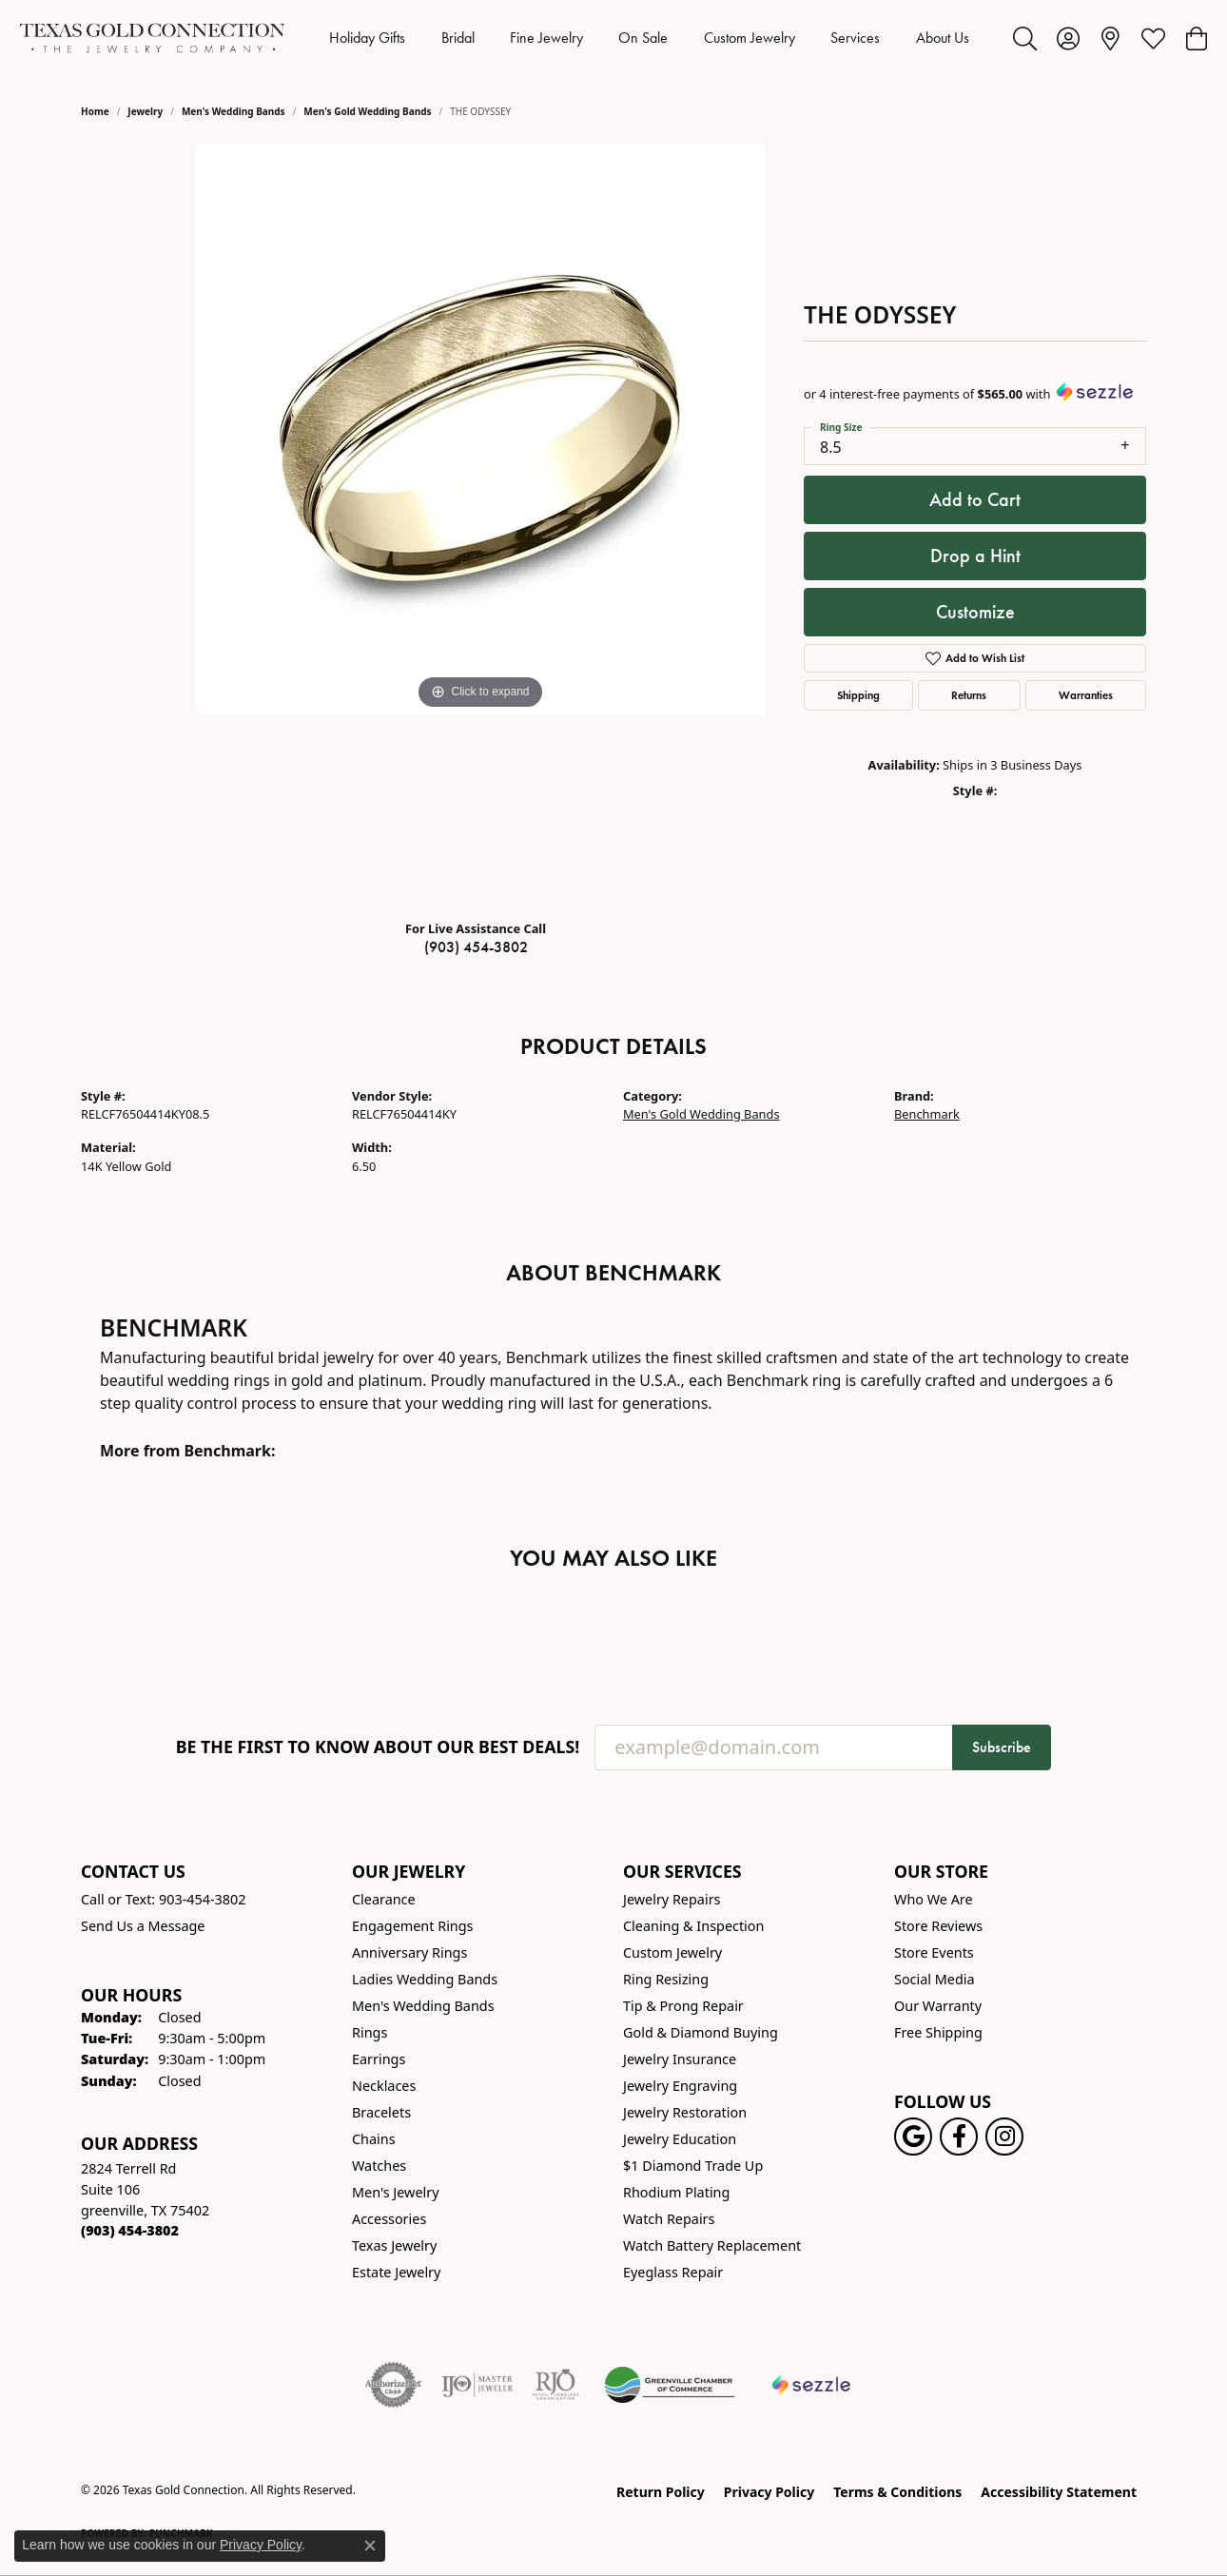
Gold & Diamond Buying (700, 2032)
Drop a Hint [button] (975, 555)
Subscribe (1001, 1747)
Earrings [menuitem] (378, 2059)
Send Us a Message (142, 1926)
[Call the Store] (130, 2230)
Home (95, 111)
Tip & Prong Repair (683, 2006)
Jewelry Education (679, 2139)
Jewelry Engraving (680, 2086)
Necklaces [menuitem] (384, 2086)
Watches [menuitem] (379, 2165)
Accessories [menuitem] (389, 2219)
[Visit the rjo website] (555, 2385)
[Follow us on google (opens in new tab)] (913, 2136)
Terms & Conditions (897, 2492)
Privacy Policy (769, 2492)
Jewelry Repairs (671, 1899)
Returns (968, 695)
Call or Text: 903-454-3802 (163, 1899)
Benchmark (927, 1113)
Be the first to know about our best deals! (378, 1747)
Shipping (858, 695)
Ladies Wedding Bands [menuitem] (424, 1979)
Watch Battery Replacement (712, 2245)
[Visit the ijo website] (477, 2385)
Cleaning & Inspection (693, 1926)
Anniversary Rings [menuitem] (409, 1952)
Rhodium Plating (676, 2192)
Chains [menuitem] (374, 2139)
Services (855, 38)
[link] (1110, 38)
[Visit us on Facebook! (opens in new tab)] (959, 2136)
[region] (480, 524)
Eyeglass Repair (673, 2272)
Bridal (458, 38)
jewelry (145, 111)
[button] (1025, 38)
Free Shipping (938, 2032)
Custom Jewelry (749, 38)
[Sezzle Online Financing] (812, 2385)
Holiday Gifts (367, 38)
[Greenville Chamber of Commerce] (669, 2385)
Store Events (934, 1952)
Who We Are (933, 1899)
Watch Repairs (668, 2219)
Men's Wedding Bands (233, 111)
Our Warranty (938, 2006)
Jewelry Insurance (679, 2059)
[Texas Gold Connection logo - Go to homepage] (152, 38)
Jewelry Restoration (685, 2112)
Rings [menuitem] (369, 2032)
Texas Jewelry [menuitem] (394, 2245)
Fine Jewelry (546, 38)
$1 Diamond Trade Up (693, 2165)
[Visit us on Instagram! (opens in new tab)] (1004, 2136)
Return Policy (660, 2492)
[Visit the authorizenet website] (393, 2385)
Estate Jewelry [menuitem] (396, 2272)
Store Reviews (938, 1926)
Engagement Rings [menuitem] (413, 1926)
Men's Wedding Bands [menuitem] (423, 2006)
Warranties (1086, 695)
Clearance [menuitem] (384, 1899)
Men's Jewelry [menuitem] (395, 2192)
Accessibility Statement (1059, 2492)
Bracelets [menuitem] (381, 2112)
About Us (942, 38)
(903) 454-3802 (476, 947)
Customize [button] (975, 611)
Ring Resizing (666, 1979)
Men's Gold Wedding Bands (367, 111)
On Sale (643, 38)
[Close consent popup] (370, 2545)
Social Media (934, 1979)
